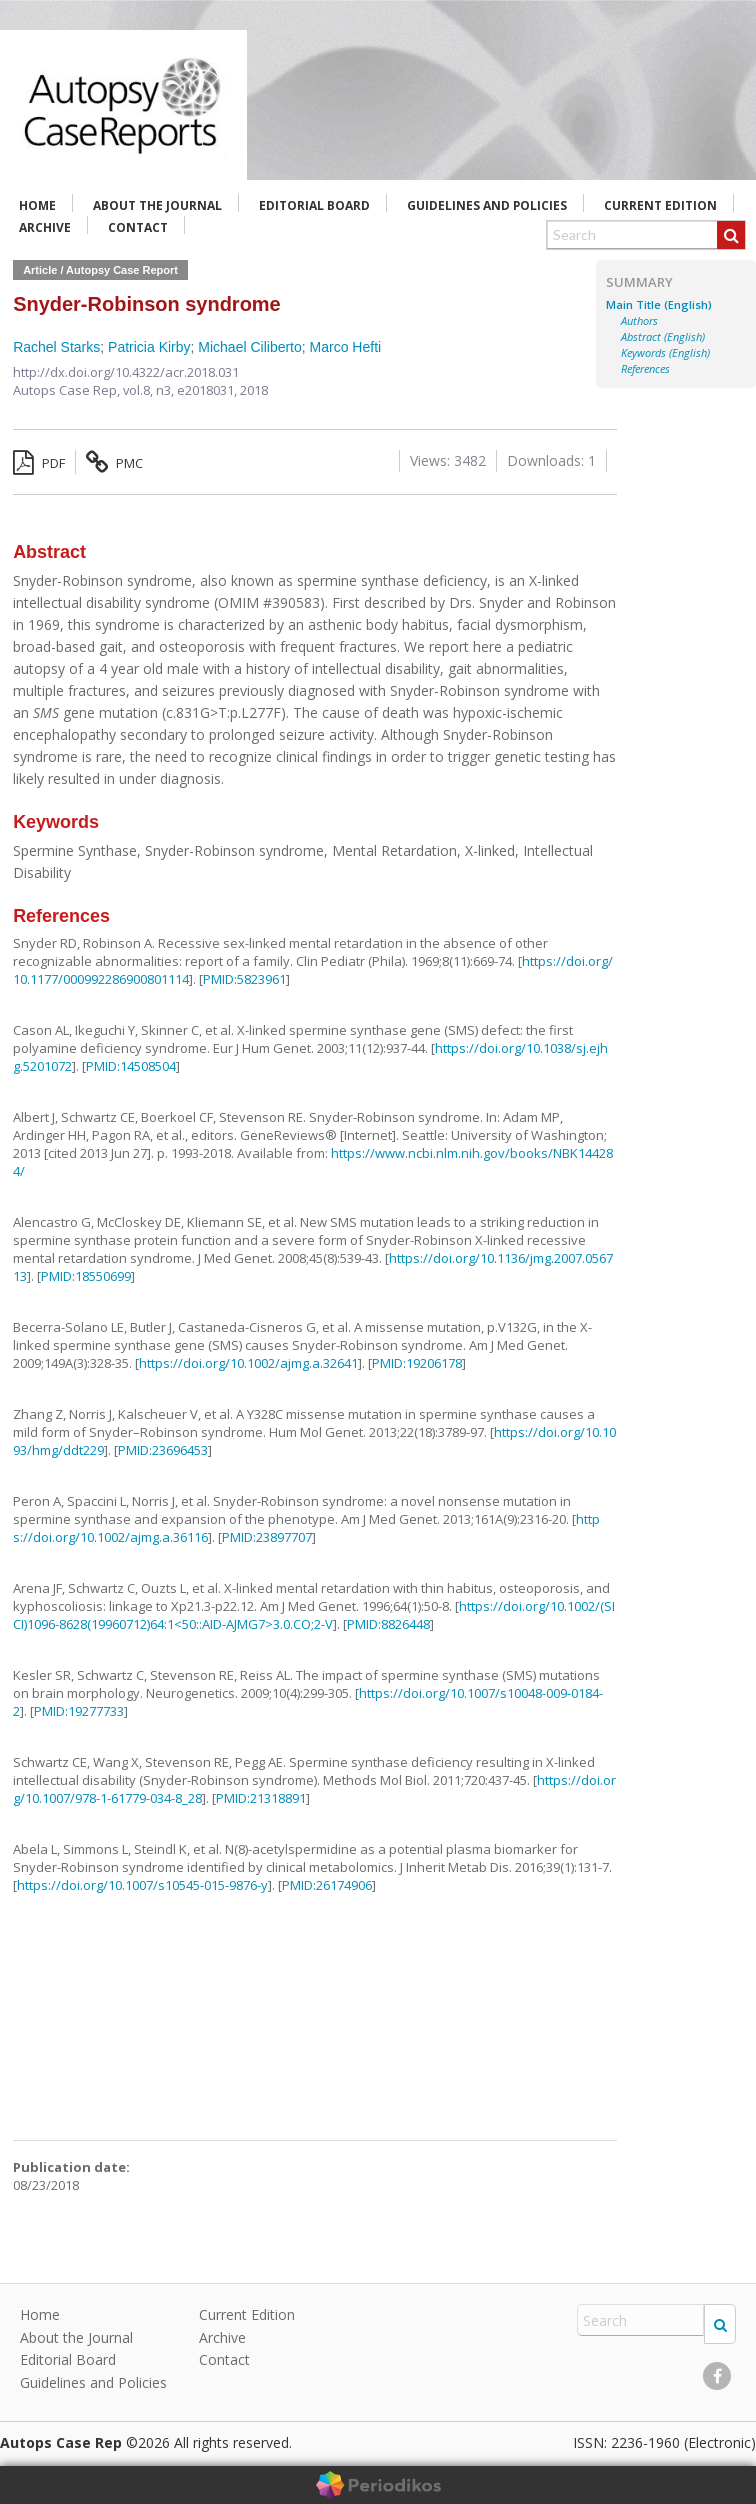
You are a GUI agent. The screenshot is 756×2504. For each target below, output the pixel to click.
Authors (639, 321)
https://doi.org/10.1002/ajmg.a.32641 (248, 1363)
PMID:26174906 (327, 1885)
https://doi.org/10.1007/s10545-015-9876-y (142, 1885)
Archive (45, 227)
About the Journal (157, 205)
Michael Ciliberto (249, 347)
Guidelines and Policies (487, 205)
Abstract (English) (663, 337)
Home (37, 205)
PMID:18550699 (86, 1276)
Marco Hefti (346, 347)
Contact (138, 227)
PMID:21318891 (261, 1798)
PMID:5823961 (244, 979)
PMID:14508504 (131, 1066)
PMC (114, 463)
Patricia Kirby (149, 347)
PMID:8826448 (388, 1624)
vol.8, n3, (150, 390)
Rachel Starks (56, 347)
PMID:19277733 (79, 1711)
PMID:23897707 (267, 1537)
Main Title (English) (659, 305)
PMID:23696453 (163, 1450)
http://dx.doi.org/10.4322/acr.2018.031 (126, 372)
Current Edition (660, 205)
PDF (39, 463)
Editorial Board (314, 205)
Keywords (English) (665, 353)
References (645, 369)
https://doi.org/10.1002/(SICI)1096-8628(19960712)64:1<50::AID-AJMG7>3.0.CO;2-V (314, 1615)
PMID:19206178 (417, 1363)
